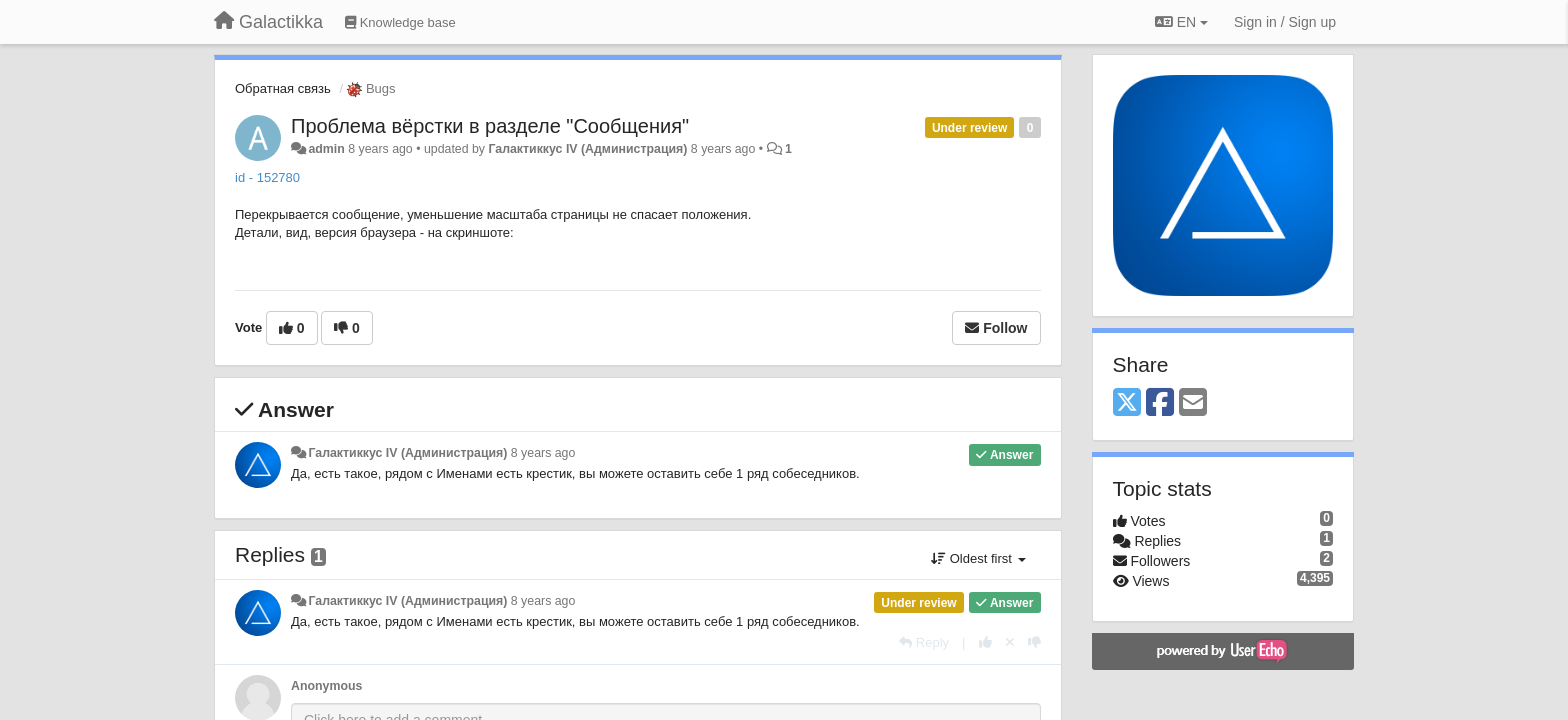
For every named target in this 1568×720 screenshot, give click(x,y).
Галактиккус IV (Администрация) (587, 149)
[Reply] (924, 642)
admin (326, 149)
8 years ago (543, 453)
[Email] (1193, 403)
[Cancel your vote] (1010, 642)
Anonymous (326, 686)
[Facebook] (1160, 403)
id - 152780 (267, 177)
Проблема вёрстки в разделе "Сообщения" (490, 126)
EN (1181, 22)
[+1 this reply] (985, 642)
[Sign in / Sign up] (1285, 22)
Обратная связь (283, 88)
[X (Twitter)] (1127, 403)
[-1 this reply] (1034, 642)
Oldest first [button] (978, 558)
